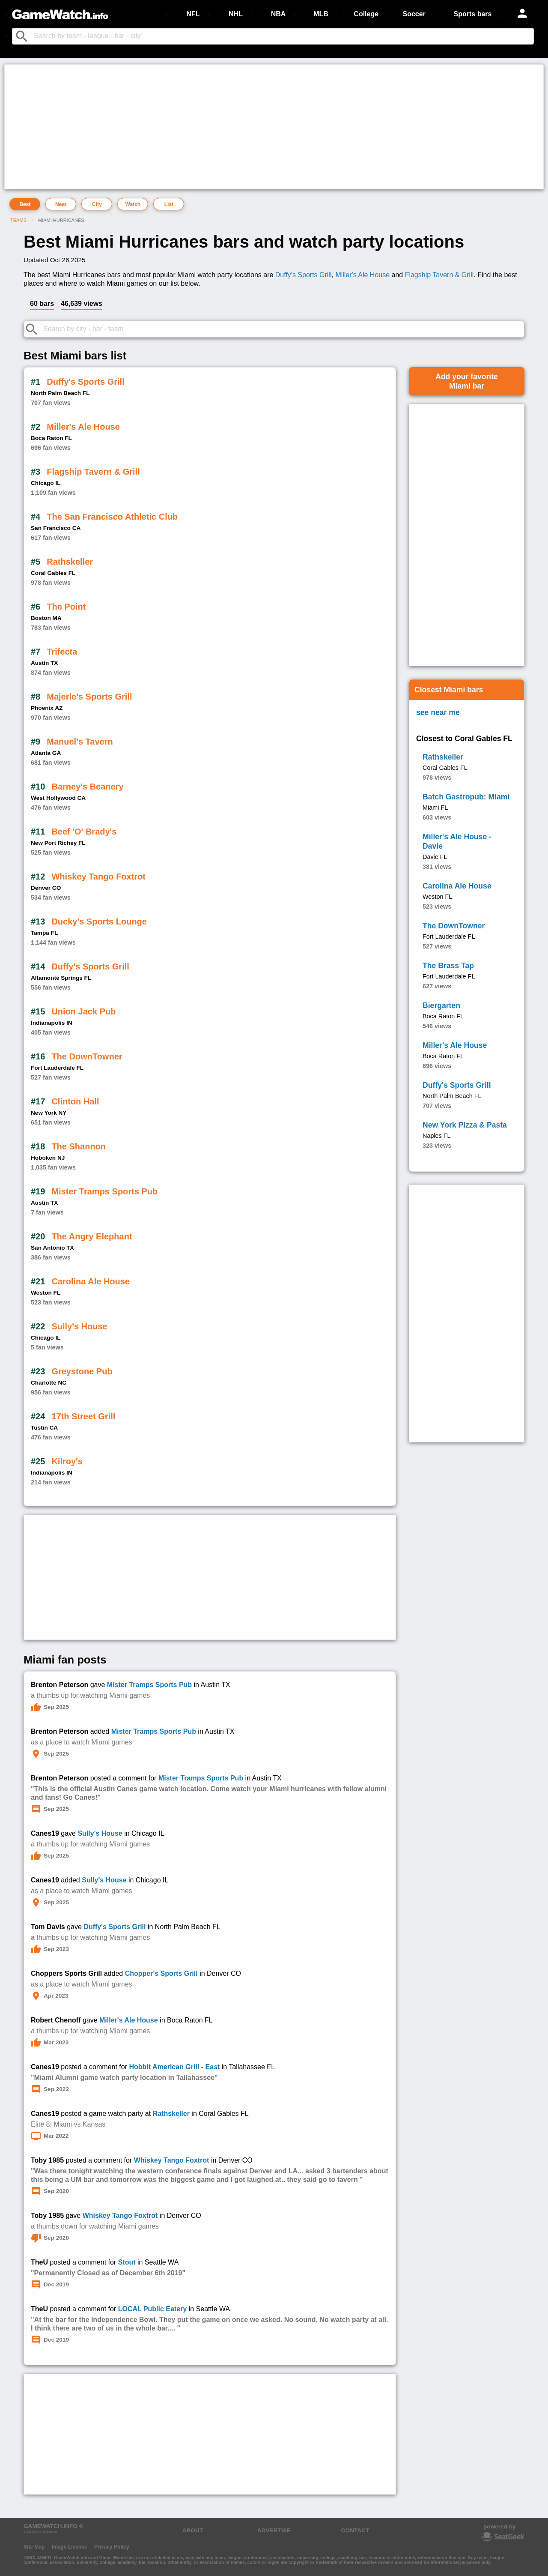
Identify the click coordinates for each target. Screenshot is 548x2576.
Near (61, 204)
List (168, 204)
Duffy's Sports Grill (303, 274)
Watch (133, 204)
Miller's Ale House (362, 274)
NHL (236, 14)
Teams (18, 220)
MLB (320, 14)
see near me (438, 712)
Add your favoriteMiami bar (466, 381)
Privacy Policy (111, 2547)
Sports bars (473, 14)
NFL (193, 14)
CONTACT (355, 2530)
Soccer (413, 14)
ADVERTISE (274, 2530)
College (366, 14)
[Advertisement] (264, 127)
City (97, 204)
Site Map (34, 2547)
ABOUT (192, 2530)
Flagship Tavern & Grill (439, 274)
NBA (278, 14)
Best (24, 204)
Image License (69, 2547)
